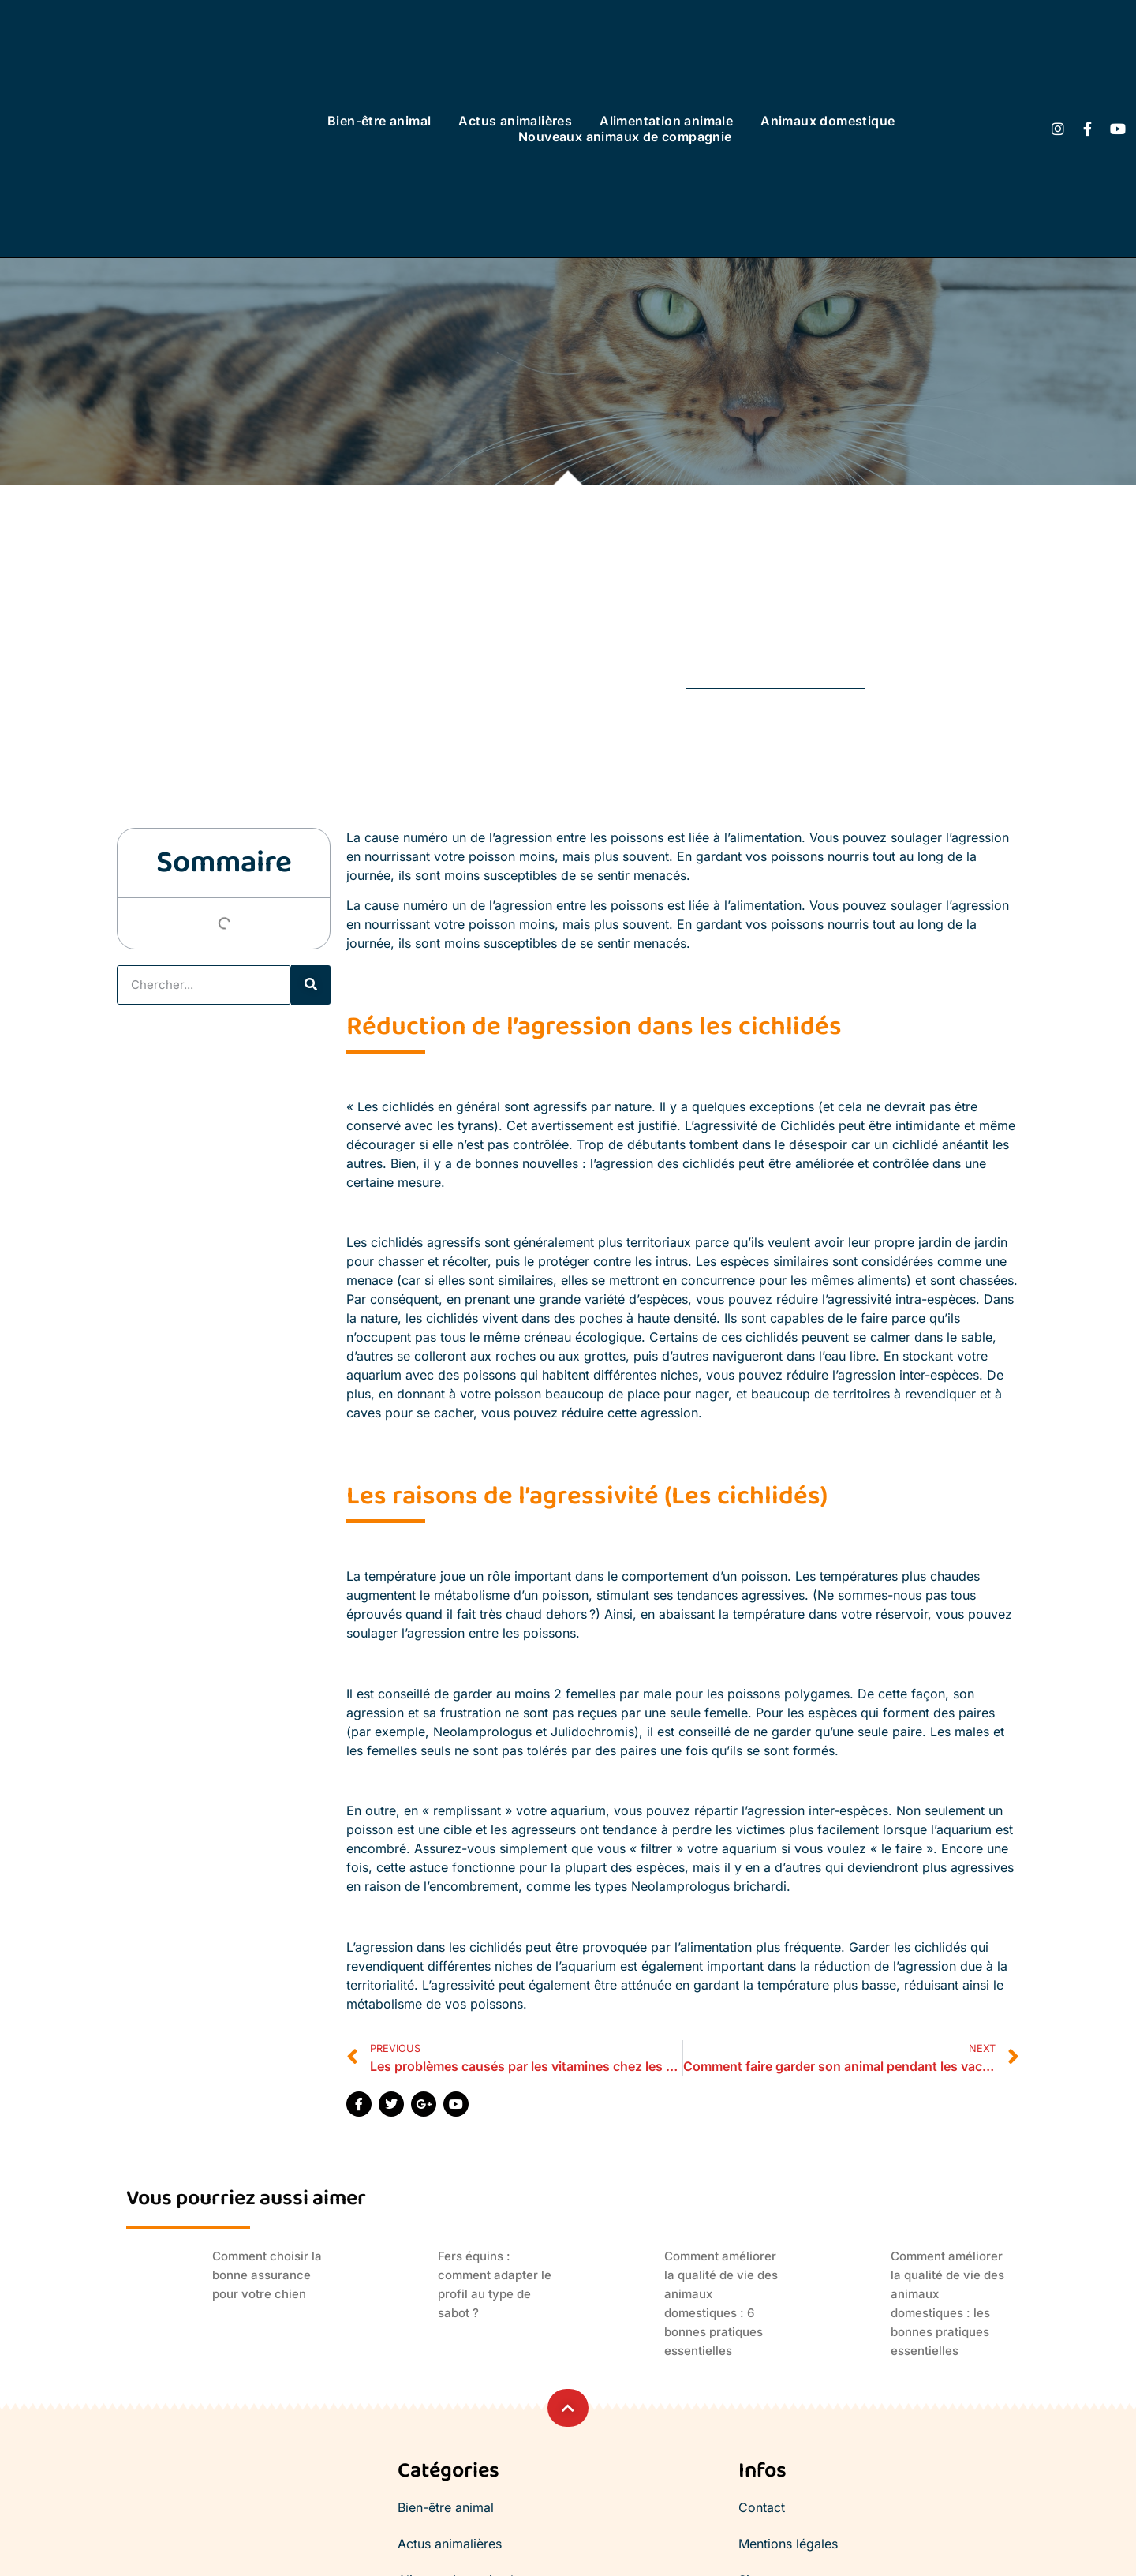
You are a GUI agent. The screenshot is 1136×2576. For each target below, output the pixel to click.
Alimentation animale (666, 121)
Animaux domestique (827, 121)
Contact (761, 2507)
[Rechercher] (311, 985)
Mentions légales (788, 2544)
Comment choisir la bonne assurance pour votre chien (267, 2274)
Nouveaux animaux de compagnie (625, 136)
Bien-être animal (379, 121)
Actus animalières (515, 121)
